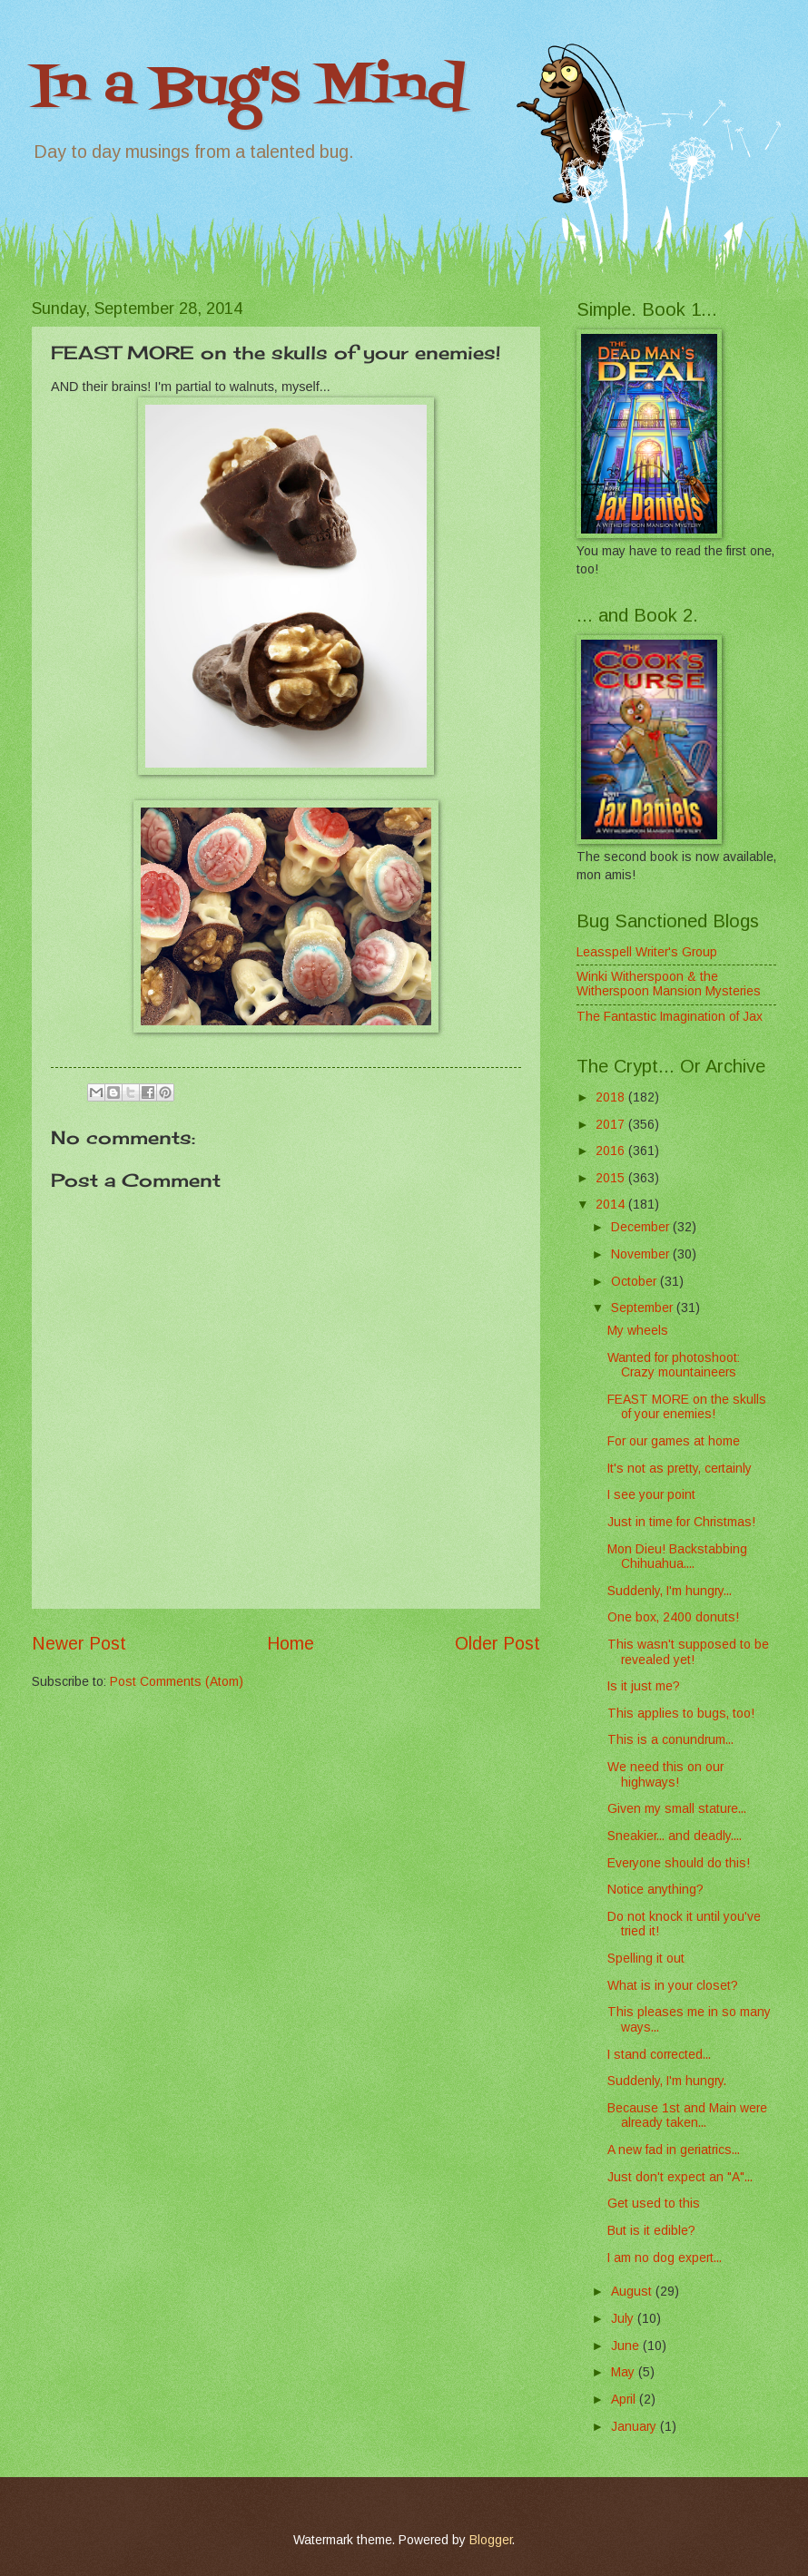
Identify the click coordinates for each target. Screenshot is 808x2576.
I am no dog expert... (664, 2258)
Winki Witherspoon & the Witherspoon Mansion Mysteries (668, 984)
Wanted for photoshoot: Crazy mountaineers (673, 1365)
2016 (612, 1151)
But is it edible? (651, 2231)
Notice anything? (655, 1889)
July (624, 2319)
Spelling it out (646, 1958)
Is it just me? (643, 1686)
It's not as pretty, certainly (679, 1468)
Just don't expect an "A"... (680, 2177)
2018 (612, 1097)
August (633, 2291)
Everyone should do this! (678, 1863)
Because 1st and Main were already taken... (687, 2115)
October (635, 1281)
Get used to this (653, 2203)
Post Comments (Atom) (176, 1682)
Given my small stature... (676, 1809)
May (624, 2372)
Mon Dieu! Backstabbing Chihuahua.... (677, 1557)
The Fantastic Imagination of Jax (669, 1017)
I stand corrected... (659, 2055)
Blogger (490, 2540)
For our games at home (673, 1441)
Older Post (497, 1643)
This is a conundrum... (670, 1740)
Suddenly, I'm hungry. (666, 2081)
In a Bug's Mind (249, 88)
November (642, 1254)
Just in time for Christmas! (681, 1522)
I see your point (651, 1495)
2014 (612, 1204)
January (635, 2427)
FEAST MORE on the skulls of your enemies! (686, 1407)
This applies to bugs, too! (680, 1713)
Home (290, 1643)
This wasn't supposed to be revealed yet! (688, 1652)
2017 (612, 1124)
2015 (612, 1178)
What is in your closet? (672, 1986)
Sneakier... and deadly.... (674, 1836)
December (642, 1227)
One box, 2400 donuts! (673, 1617)
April (625, 2399)
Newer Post (79, 1643)
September (643, 1308)
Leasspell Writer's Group (646, 952)
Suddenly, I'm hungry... (669, 1591)
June (627, 2346)
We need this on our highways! (665, 1774)
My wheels (637, 1330)
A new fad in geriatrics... (673, 2150)
